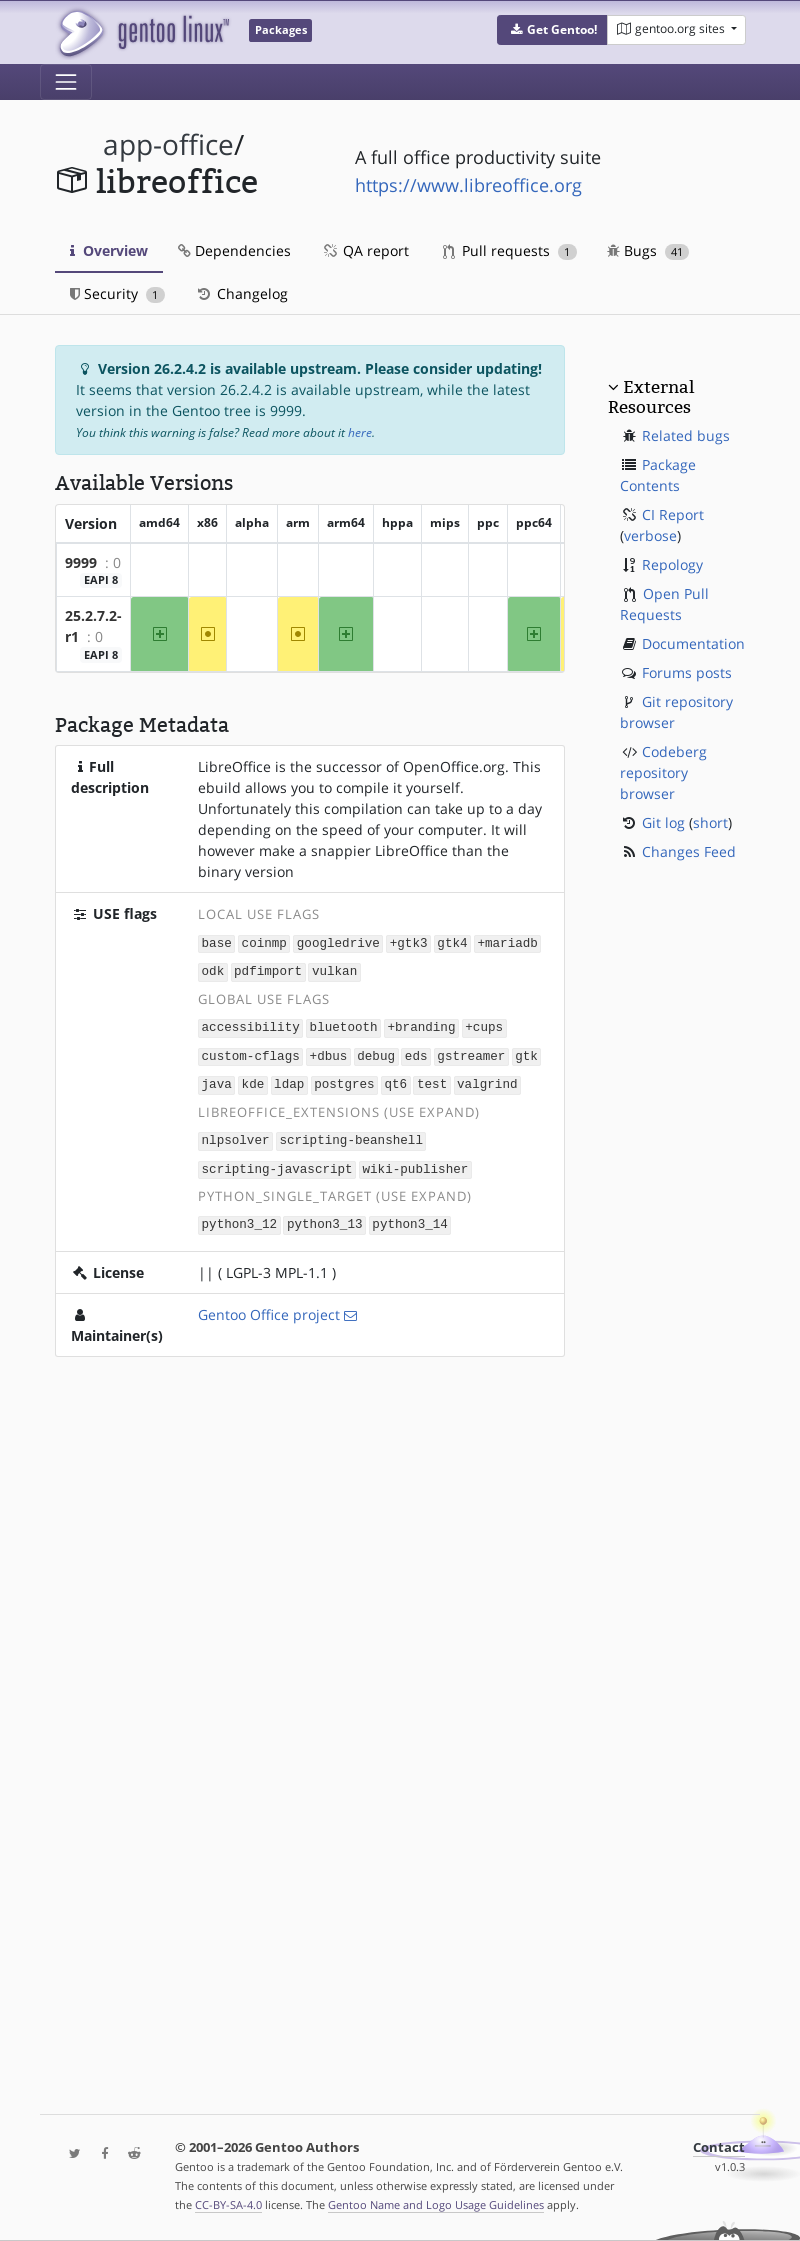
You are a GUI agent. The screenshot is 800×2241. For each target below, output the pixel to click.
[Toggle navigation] (66, 82)
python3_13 (325, 1217)
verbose (650, 535)
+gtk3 (409, 942)
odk (213, 969)
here (360, 432)
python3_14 (410, 1217)
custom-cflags (251, 1052)
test (432, 1079)
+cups (484, 1024)
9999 (81, 562)
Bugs (648, 250)
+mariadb (507, 942)
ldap (289, 1079)
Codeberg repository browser (663, 772)
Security (117, 293)
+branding (421, 1024)
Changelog (241, 293)
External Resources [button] (651, 397)
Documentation (693, 643)
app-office (168, 144)
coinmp (264, 942)
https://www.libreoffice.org (468, 185)
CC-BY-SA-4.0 (228, 2204)
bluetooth (344, 1024)
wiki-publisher (415, 1162)
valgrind (487, 1079)
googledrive (338, 942)
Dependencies (234, 250)
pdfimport (268, 969)
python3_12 (240, 1217)
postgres (344, 1079)
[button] (552, 30)
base (217, 942)
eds (416, 1052)
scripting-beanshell (351, 1134)
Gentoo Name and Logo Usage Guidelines (436, 2204)
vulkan (334, 969)
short (710, 822)
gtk (526, 1052)
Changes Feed (689, 851)
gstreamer (471, 1052)
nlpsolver (236, 1134)
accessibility (251, 1024)
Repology (672, 564)
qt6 (395, 1079)
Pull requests (510, 250)
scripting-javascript (277, 1162)
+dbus (329, 1052)
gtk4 (452, 942)
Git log (663, 822)
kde (253, 1079)
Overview (109, 250)
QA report (365, 250)
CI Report (673, 514)
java (217, 1079)
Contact (719, 2147)
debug (376, 1052)
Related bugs (686, 435)
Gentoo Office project (269, 1306)
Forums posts (687, 672)
